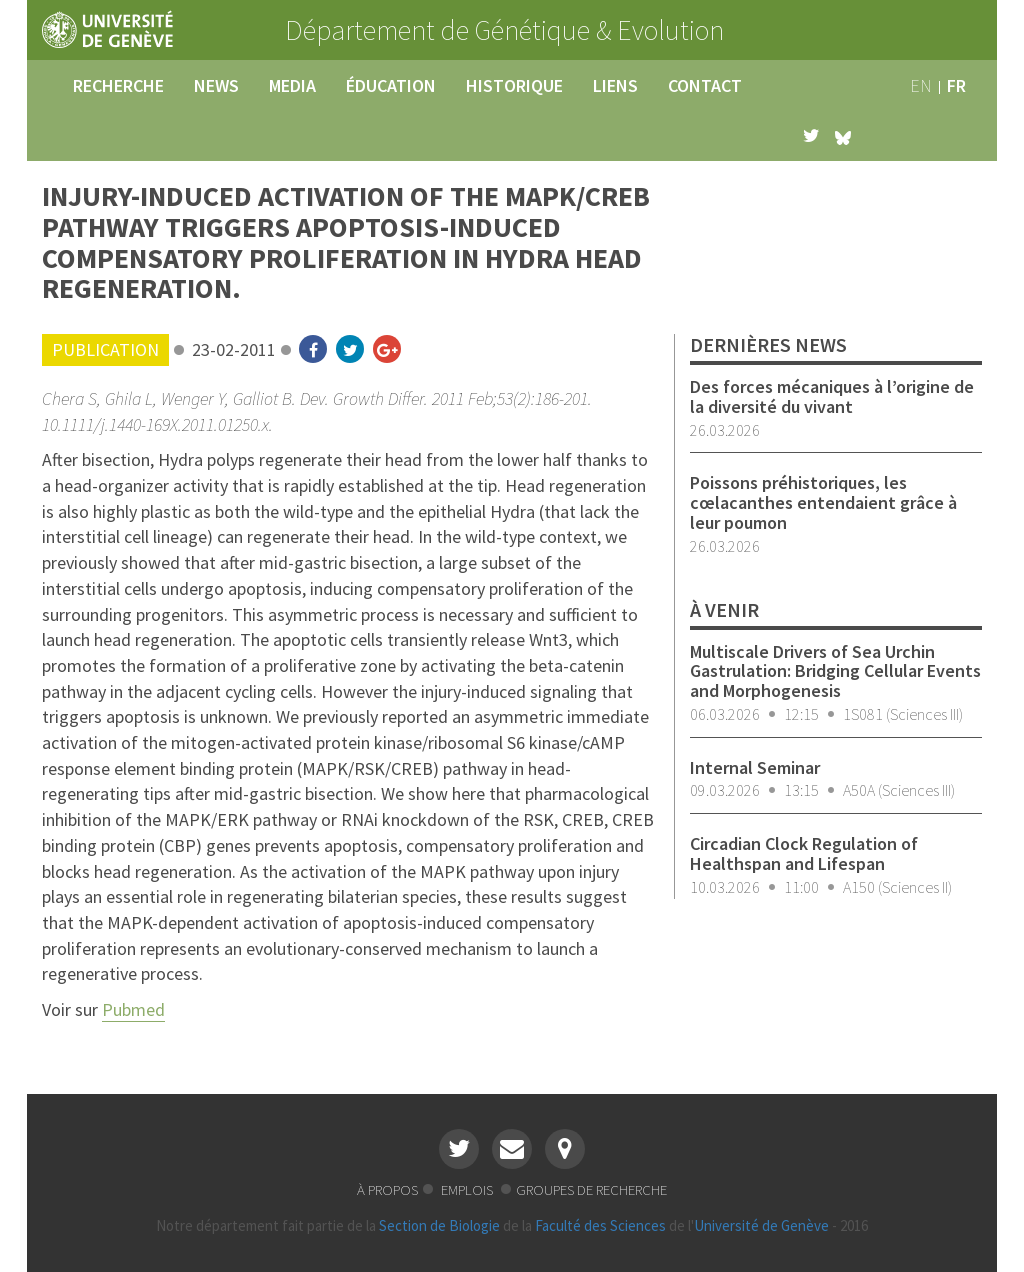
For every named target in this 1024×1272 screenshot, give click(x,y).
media (292, 85)
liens (615, 85)
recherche (118, 85)
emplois (468, 1189)
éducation (391, 85)
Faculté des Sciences (600, 1225)
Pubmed (133, 1009)
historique (514, 85)
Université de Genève (761, 1225)
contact (705, 85)
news (216, 85)
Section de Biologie (439, 1225)
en (921, 85)
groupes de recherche (591, 1189)
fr (956, 85)
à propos (387, 1189)
